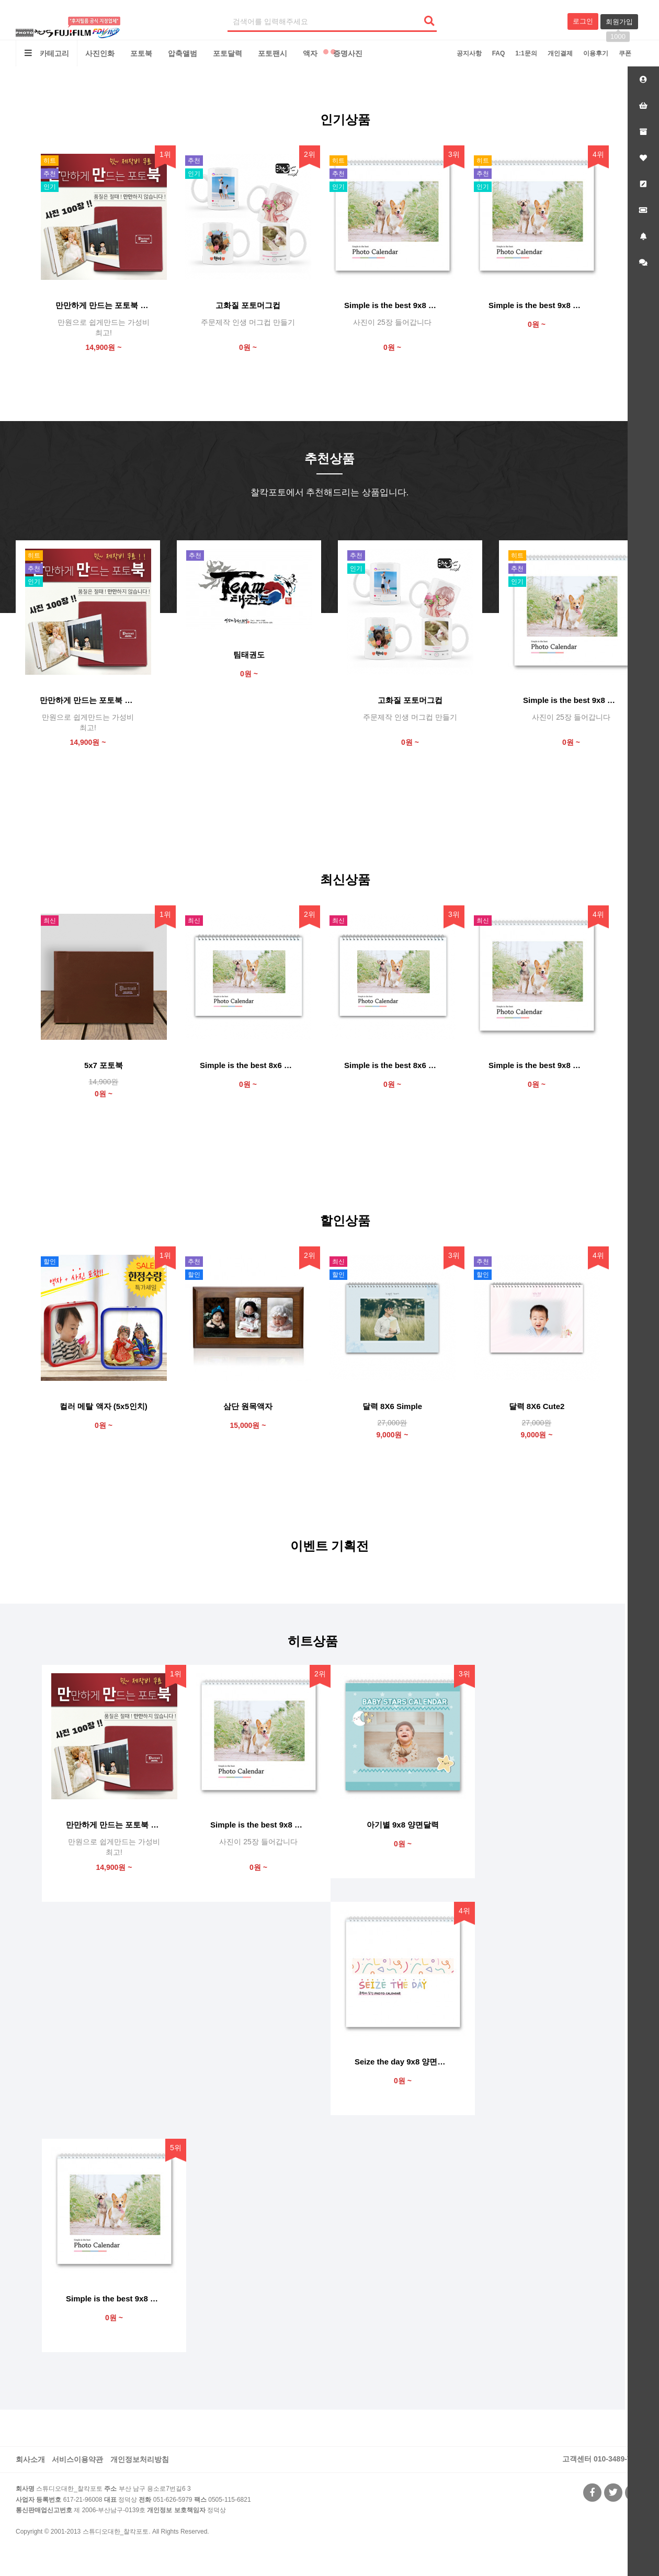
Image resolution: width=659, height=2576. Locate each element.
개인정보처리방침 (139, 2459)
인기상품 (345, 119)
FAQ (498, 53)
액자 (310, 53)
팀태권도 (249, 654)
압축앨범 (182, 53)
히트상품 (313, 1641)
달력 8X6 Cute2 (537, 1406)
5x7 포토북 (103, 1065)
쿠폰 (625, 53)
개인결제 (560, 53)
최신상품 (345, 879)
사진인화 (100, 53)
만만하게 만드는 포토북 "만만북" (103, 305)
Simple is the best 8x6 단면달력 (392, 1065)
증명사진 (347, 53)
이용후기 (595, 53)
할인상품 (345, 1220)
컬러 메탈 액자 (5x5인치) (103, 1406)
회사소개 (30, 2459)
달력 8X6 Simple (392, 1406)
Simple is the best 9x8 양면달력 (536, 305)
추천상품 (329, 458)
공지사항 (469, 53)
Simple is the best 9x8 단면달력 (536, 1065)
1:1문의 (526, 53)
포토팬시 (272, 53)
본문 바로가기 (0, 0)
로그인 (583, 21)
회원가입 (619, 23)
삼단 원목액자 (247, 1406)
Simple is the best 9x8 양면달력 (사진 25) (392, 305)
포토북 (141, 53)
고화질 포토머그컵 (247, 305)
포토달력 (227, 53)
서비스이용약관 (77, 2459)
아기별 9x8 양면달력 (403, 1824)
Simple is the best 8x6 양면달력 (248, 1065)
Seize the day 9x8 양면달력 (403, 2061)
